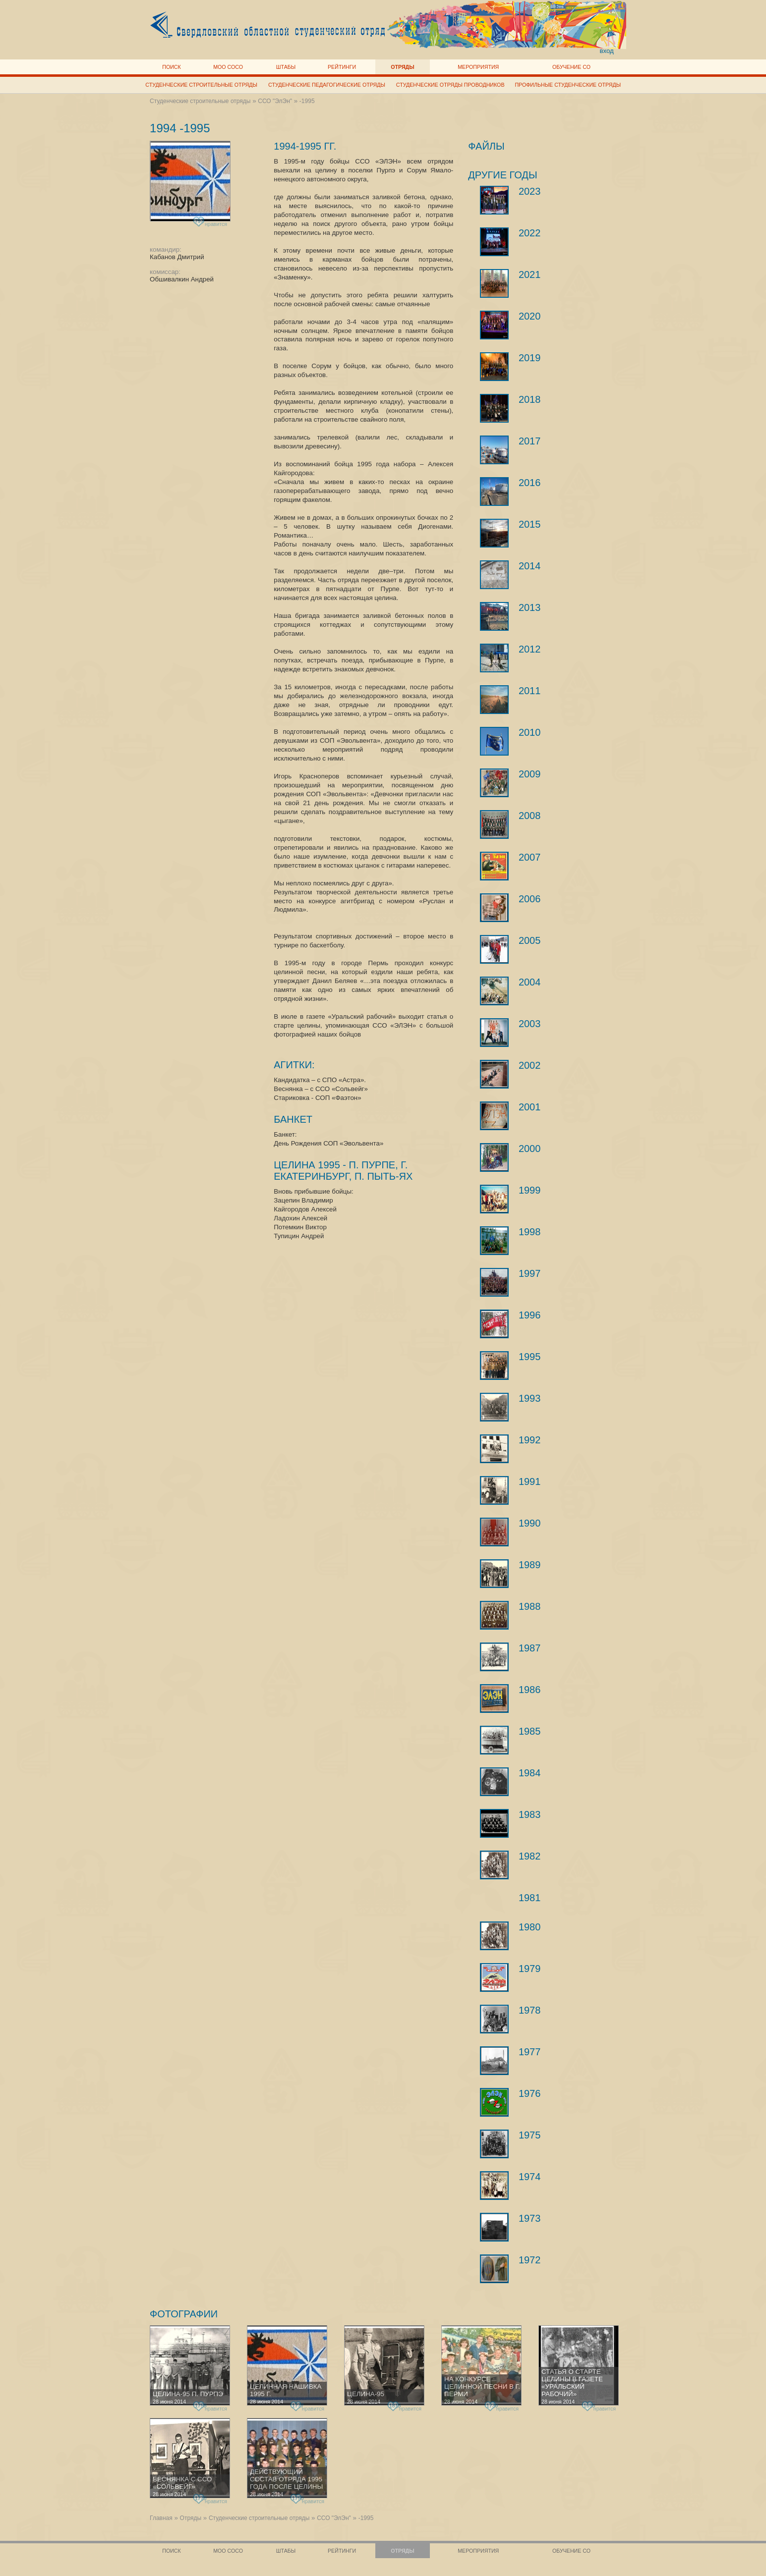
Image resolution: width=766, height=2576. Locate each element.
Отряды (402, 67)
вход (606, 51)
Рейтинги (342, 67)
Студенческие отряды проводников (450, 85)
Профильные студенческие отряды (568, 85)
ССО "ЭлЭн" (275, 101)
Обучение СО (571, 67)
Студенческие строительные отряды (201, 85)
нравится (211, 222)
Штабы (285, 67)
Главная (161, 2518)
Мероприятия (478, 67)
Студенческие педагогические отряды (326, 85)
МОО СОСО (228, 67)
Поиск (171, 67)
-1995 (307, 101)
